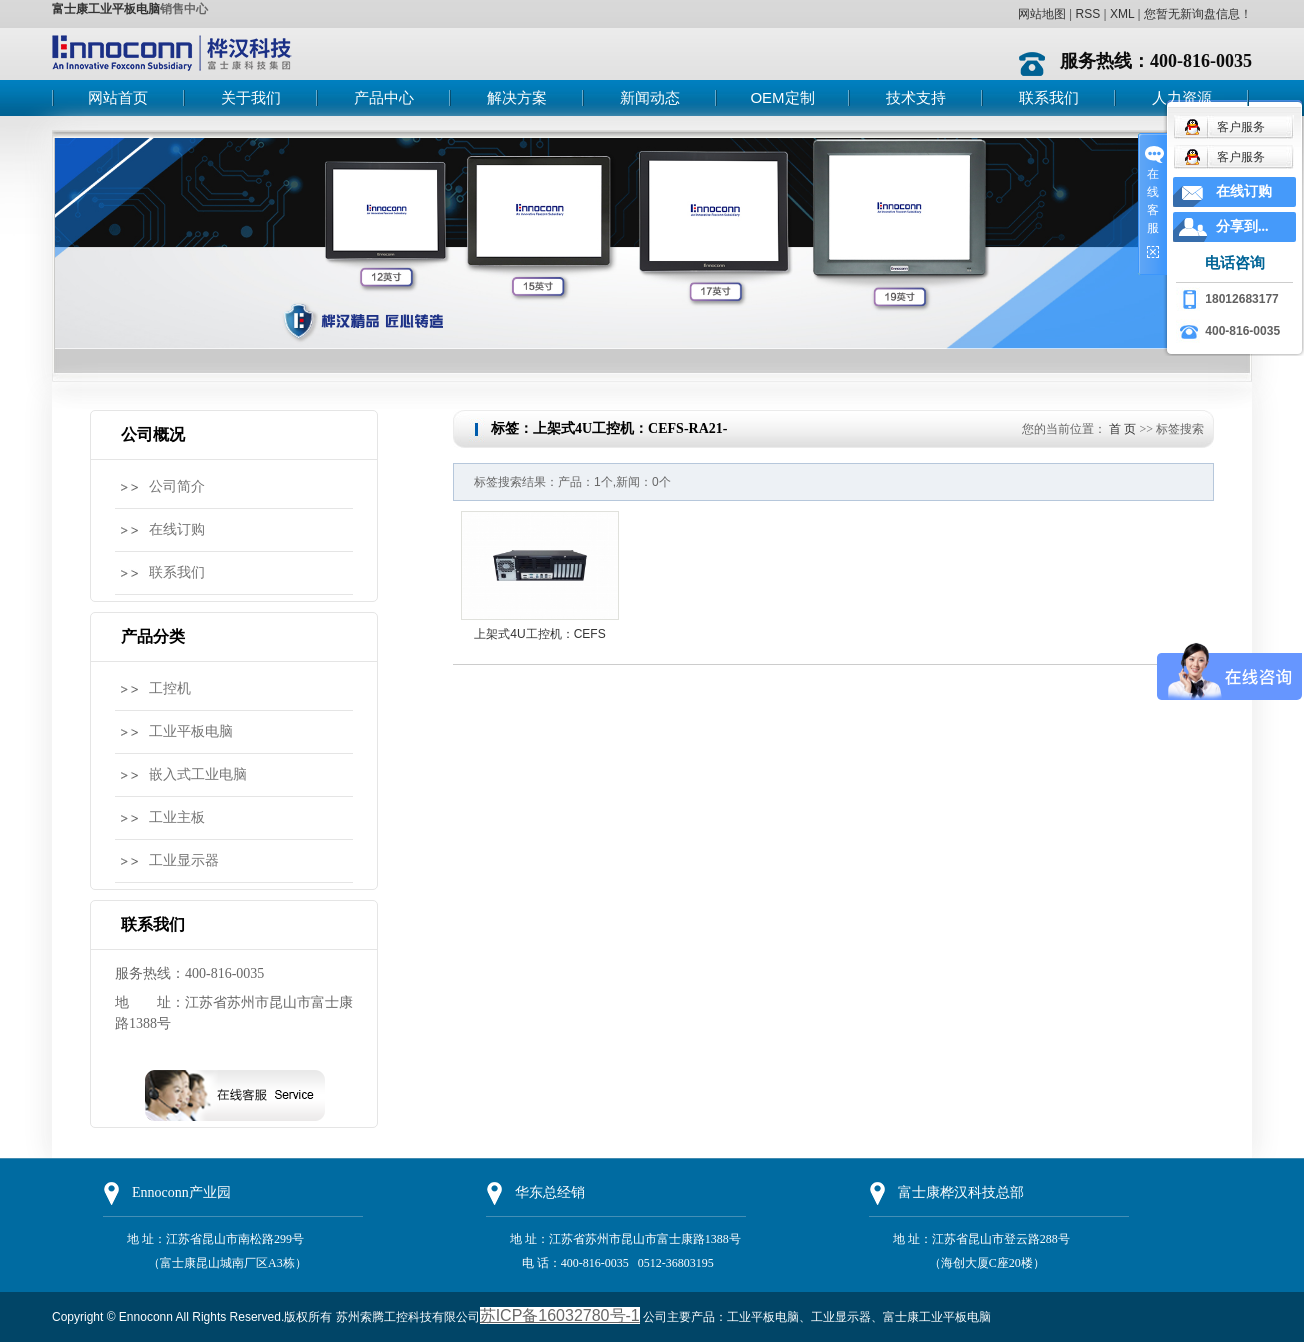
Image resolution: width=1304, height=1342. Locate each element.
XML (1122, 14)
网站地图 (1042, 14)
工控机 (170, 688)
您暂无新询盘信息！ (1198, 14)
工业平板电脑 (191, 731)
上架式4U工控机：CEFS (539, 634)
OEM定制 (782, 97)
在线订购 (177, 529)
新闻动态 (650, 97)
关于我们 (251, 97)
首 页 (1122, 429)
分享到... (1242, 226)
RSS (1087, 14)
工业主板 (177, 817)
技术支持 (916, 97)
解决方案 (517, 97)
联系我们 (1049, 97)
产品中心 (384, 97)
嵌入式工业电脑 (198, 774)
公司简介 (177, 486)
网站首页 (118, 97)
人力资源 (1182, 97)
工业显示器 (184, 860)
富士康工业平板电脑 (106, 9)
